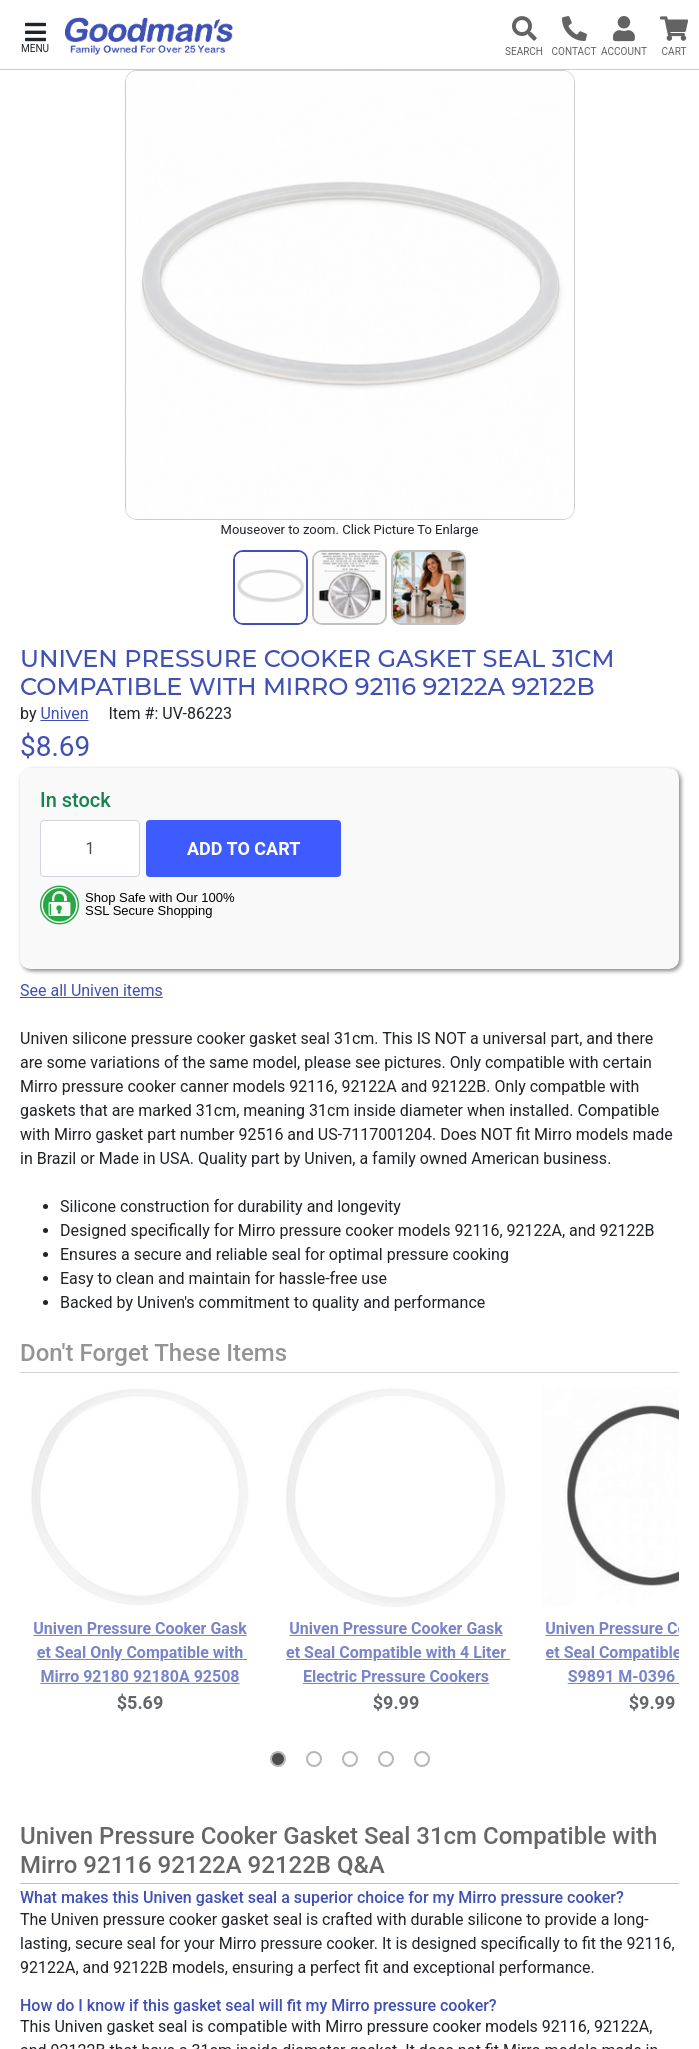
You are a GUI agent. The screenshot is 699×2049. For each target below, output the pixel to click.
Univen (64, 713)
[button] (35, 35)
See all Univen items (91, 990)
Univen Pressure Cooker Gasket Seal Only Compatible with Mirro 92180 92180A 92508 (140, 1652)
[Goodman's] (149, 36)
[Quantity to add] (90, 848)
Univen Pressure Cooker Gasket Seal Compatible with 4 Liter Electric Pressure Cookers (396, 1652)
